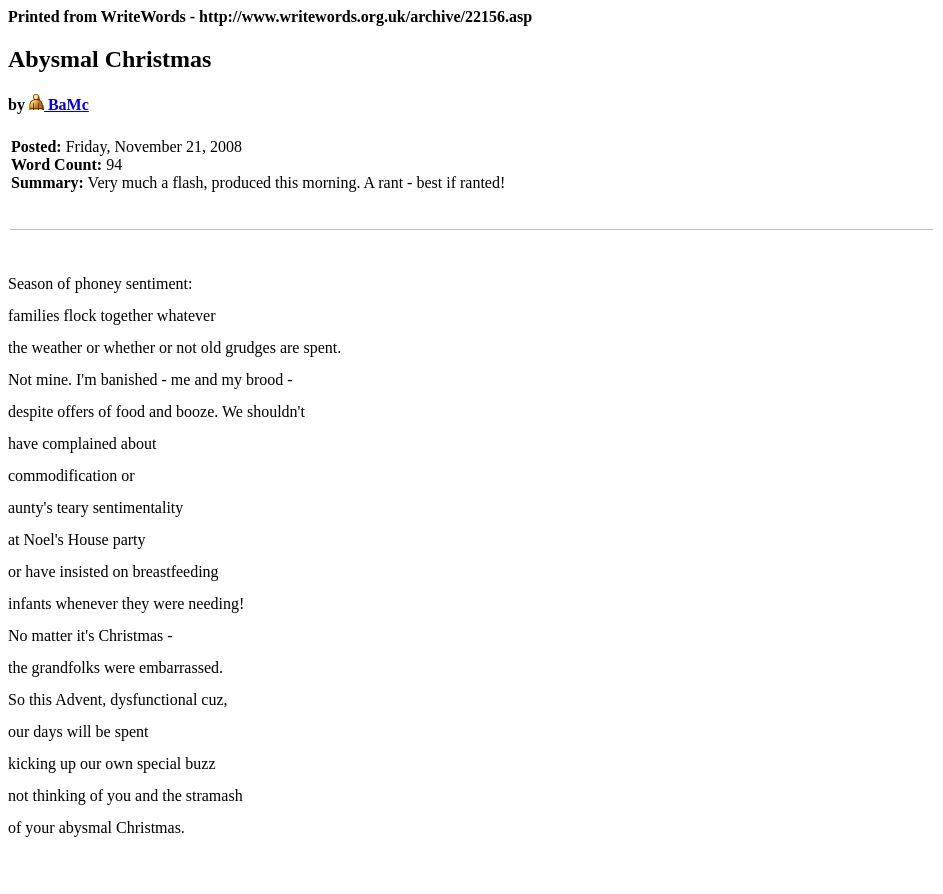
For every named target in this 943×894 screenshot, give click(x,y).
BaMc (59, 104)
